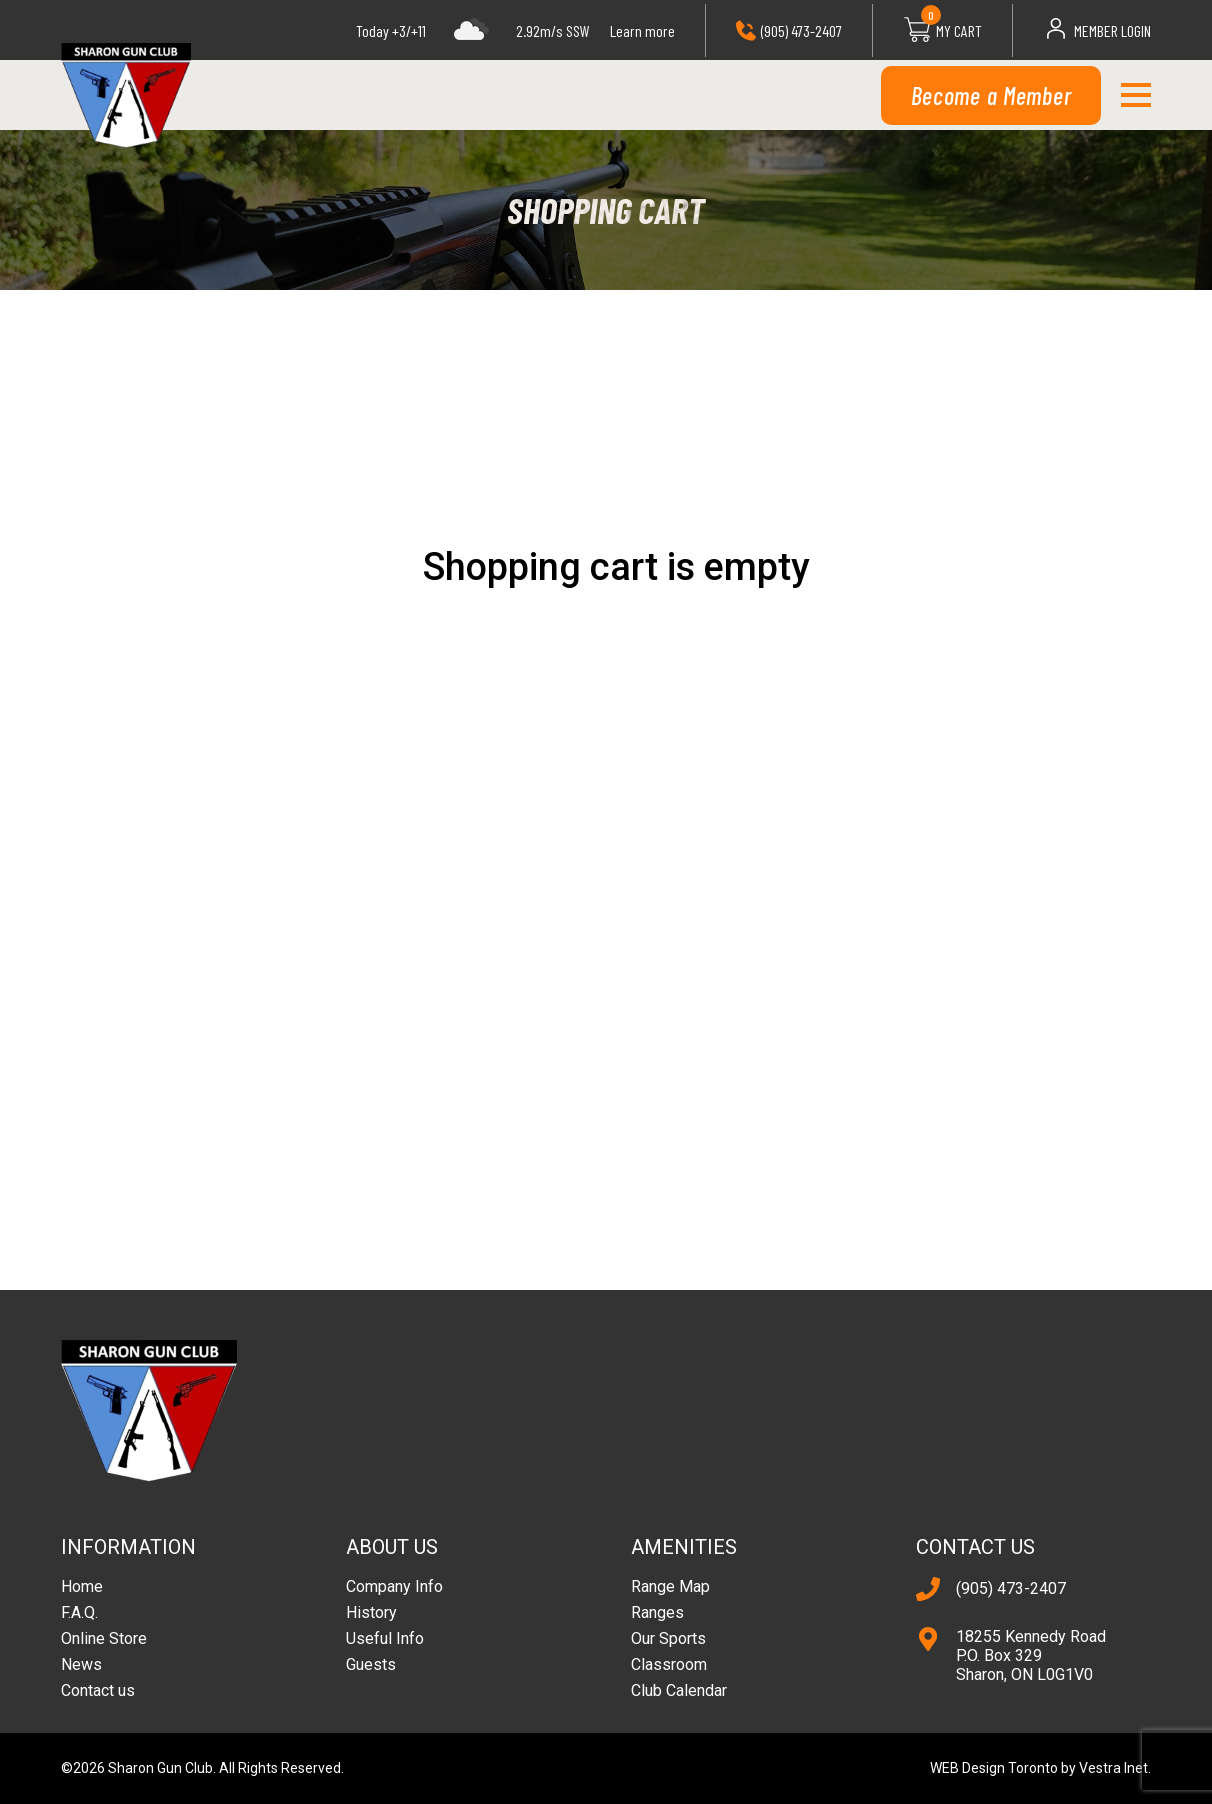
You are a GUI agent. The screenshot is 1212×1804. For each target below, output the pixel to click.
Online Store (104, 1638)
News (81, 1664)
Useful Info (385, 1638)
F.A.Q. (79, 1612)
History (371, 1612)
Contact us (98, 1690)
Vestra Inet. (1115, 1768)
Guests (371, 1664)
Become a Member (991, 95)
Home (82, 1586)
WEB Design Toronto (994, 1768)
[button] (1135, 95)
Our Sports (668, 1638)
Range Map (670, 1586)
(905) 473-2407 (1011, 1588)
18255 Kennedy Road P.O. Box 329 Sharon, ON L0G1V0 (1031, 1655)
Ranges (657, 1612)
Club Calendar (679, 1690)
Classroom (669, 1664)
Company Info (394, 1586)
